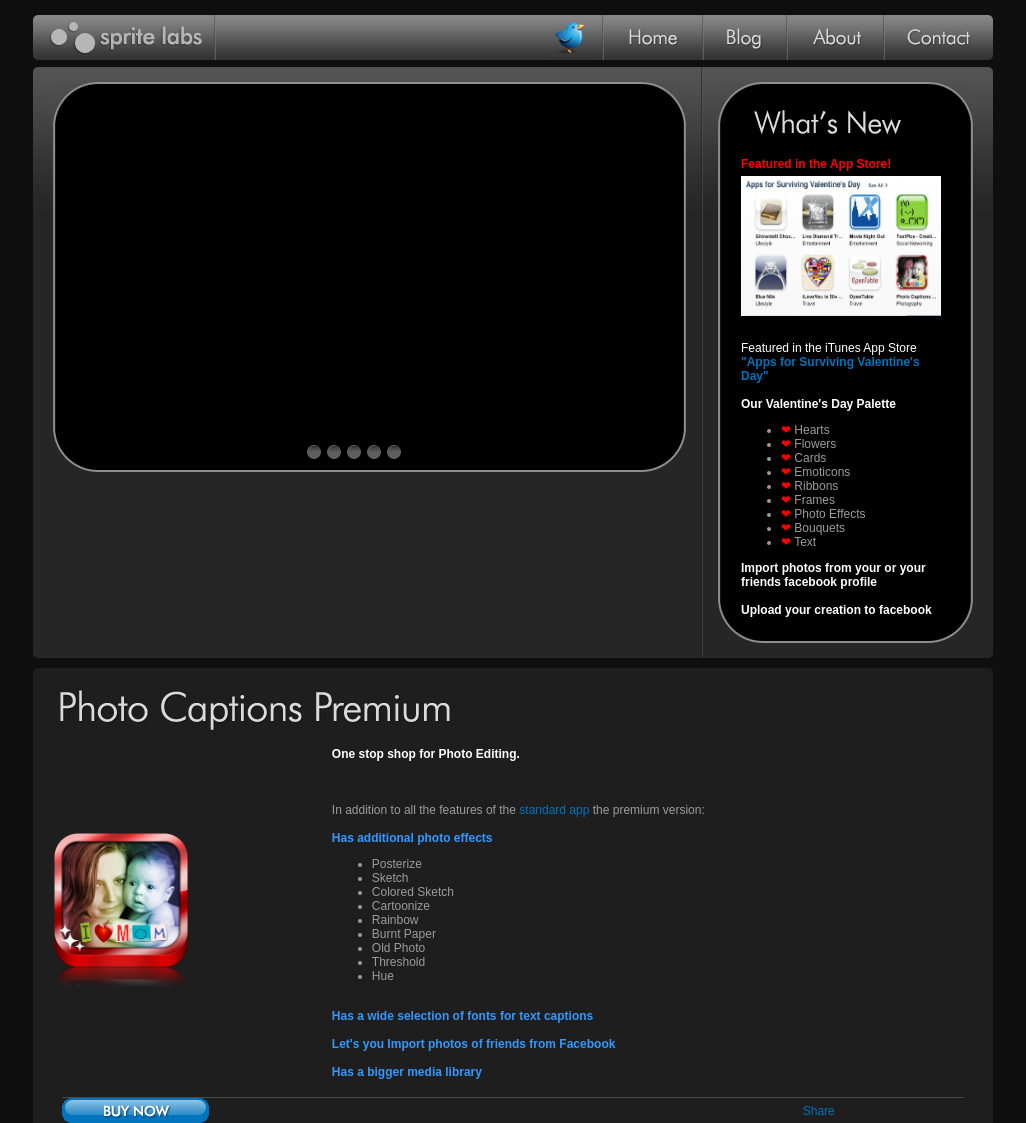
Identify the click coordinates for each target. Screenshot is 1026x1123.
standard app (555, 810)
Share (819, 1111)
